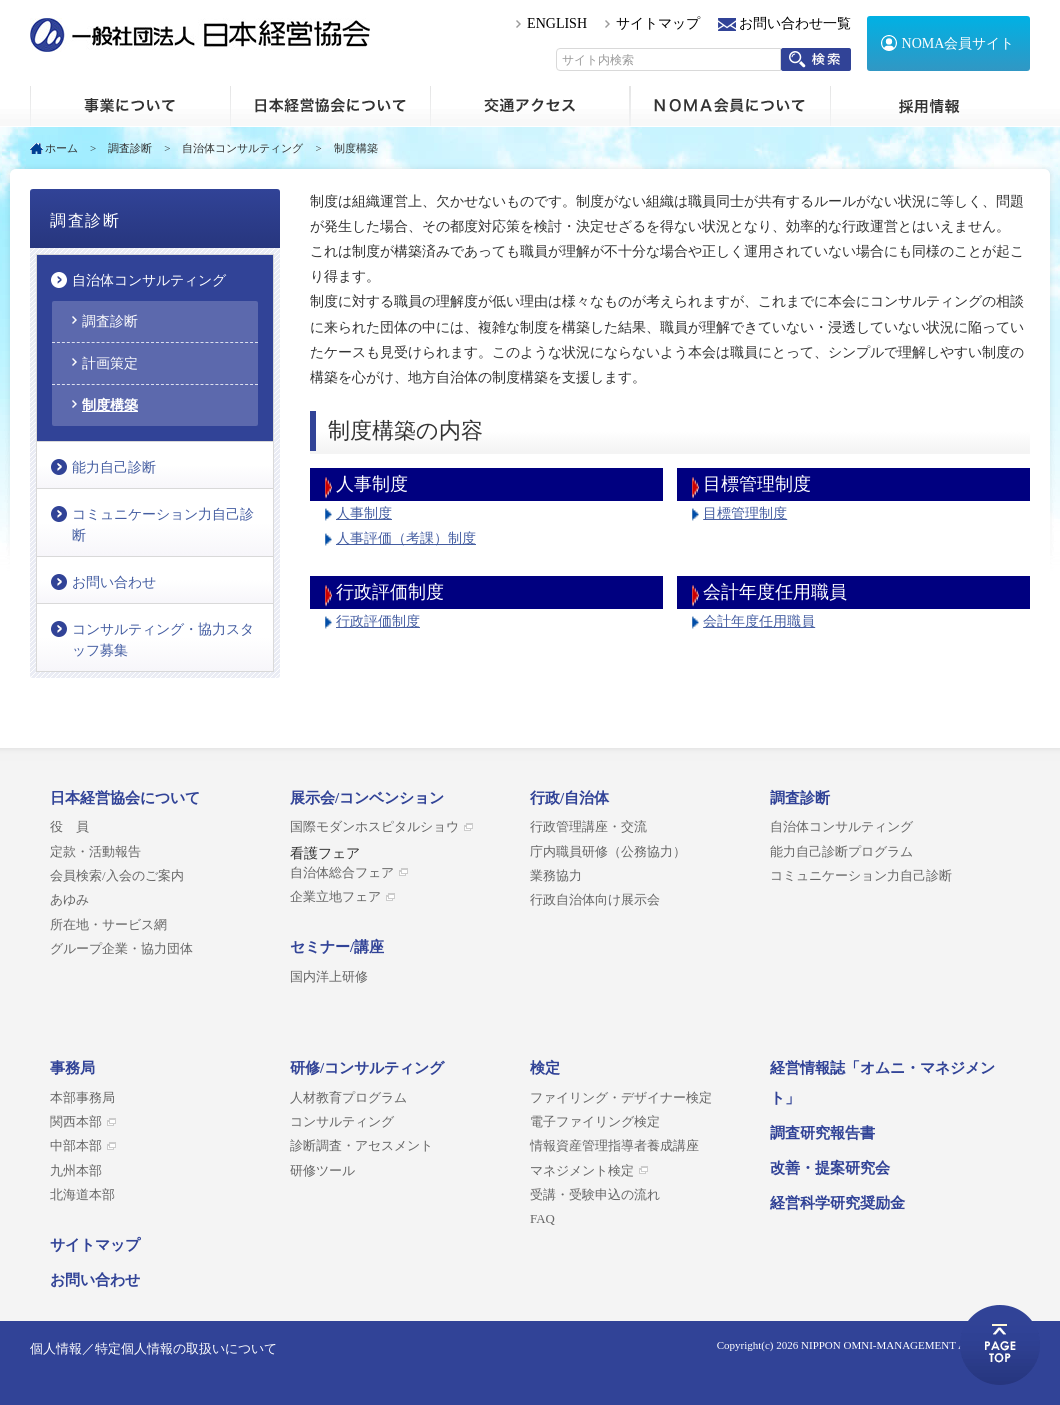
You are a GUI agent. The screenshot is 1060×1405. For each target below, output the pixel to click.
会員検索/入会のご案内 (117, 876)
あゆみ (69, 900)
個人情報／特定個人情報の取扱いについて (153, 1348)
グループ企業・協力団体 (121, 949)
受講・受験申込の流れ (595, 1195)
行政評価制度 (378, 621)
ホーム (130, 106)
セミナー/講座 (337, 947)
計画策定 (110, 363)
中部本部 (76, 1146)
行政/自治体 (569, 798)
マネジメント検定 (582, 1171)
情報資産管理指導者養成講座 (614, 1146)
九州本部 (76, 1171)
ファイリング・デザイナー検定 (621, 1098)
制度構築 (110, 405)
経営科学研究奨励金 (837, 1203)
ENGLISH (557, 23)
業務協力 (556, 876)
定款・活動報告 (95, 852)
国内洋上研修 (329, 977)
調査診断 (130, 148)
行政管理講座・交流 (588, 827)
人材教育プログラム (348, 1098)
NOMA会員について (730, 106)
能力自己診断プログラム (841, 852)
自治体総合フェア (342, 873)
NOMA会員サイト (958, 43)
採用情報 (930, 106)
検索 (816, 59)
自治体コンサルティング (242, 148)
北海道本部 (82, 1195)
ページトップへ (1000, 1345)
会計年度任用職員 (759, 621)
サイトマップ (658, 23)
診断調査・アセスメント (361, 1146)
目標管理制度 (745, 513)
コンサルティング (342, 1122)
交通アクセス (530, 106)
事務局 (72, 1068)
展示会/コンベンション (367, 798)
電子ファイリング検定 (595, 1122)
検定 (545, 1068)
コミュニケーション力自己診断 (163, 525)
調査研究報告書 (822, 1133)
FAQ (542, 1219)
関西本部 (76, 1122)
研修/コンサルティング (367, 1068)
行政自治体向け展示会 (595, 900)
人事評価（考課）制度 (406, 538)
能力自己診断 (114, 467)
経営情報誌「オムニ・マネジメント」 (882, 1083)
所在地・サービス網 (108, 925)
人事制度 (364, 513)
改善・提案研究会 (830, 1168)
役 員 (69, 827)
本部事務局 (82, 1098)
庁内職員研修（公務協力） (608, 852)
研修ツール (322, 1171)
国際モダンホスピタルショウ (374, 827)
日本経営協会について (330, 106)
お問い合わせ (114, 582)
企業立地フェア (335, 897)
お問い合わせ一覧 (795, 23)
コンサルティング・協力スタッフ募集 (163, 640)
